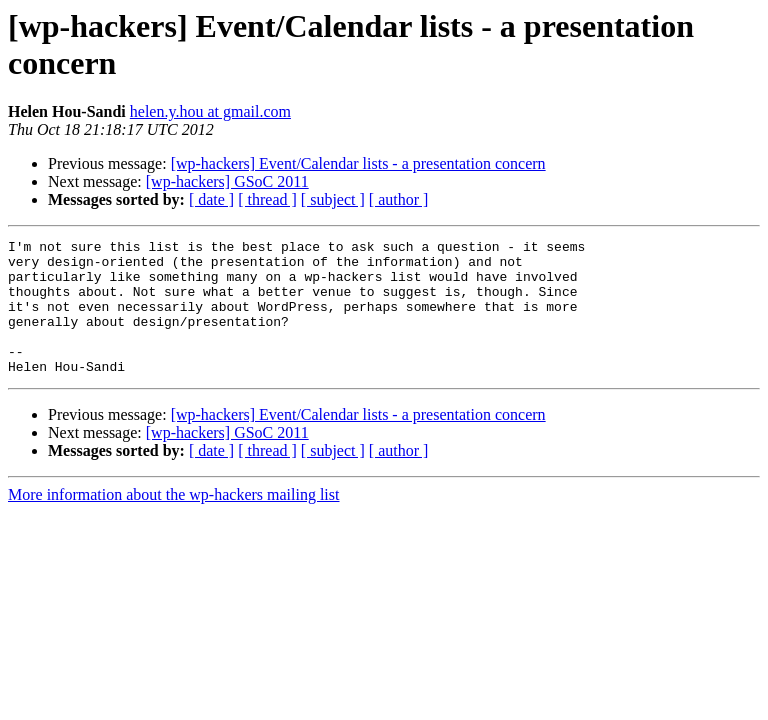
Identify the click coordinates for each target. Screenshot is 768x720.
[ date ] (211, 199)
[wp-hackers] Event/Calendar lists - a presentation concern (358, 163)
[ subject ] (333, 199)
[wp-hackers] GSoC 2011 (227, 181)
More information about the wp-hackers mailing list (173, 521)
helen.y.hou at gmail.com (210, 111)
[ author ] (399, 199)
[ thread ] (267, 199)
